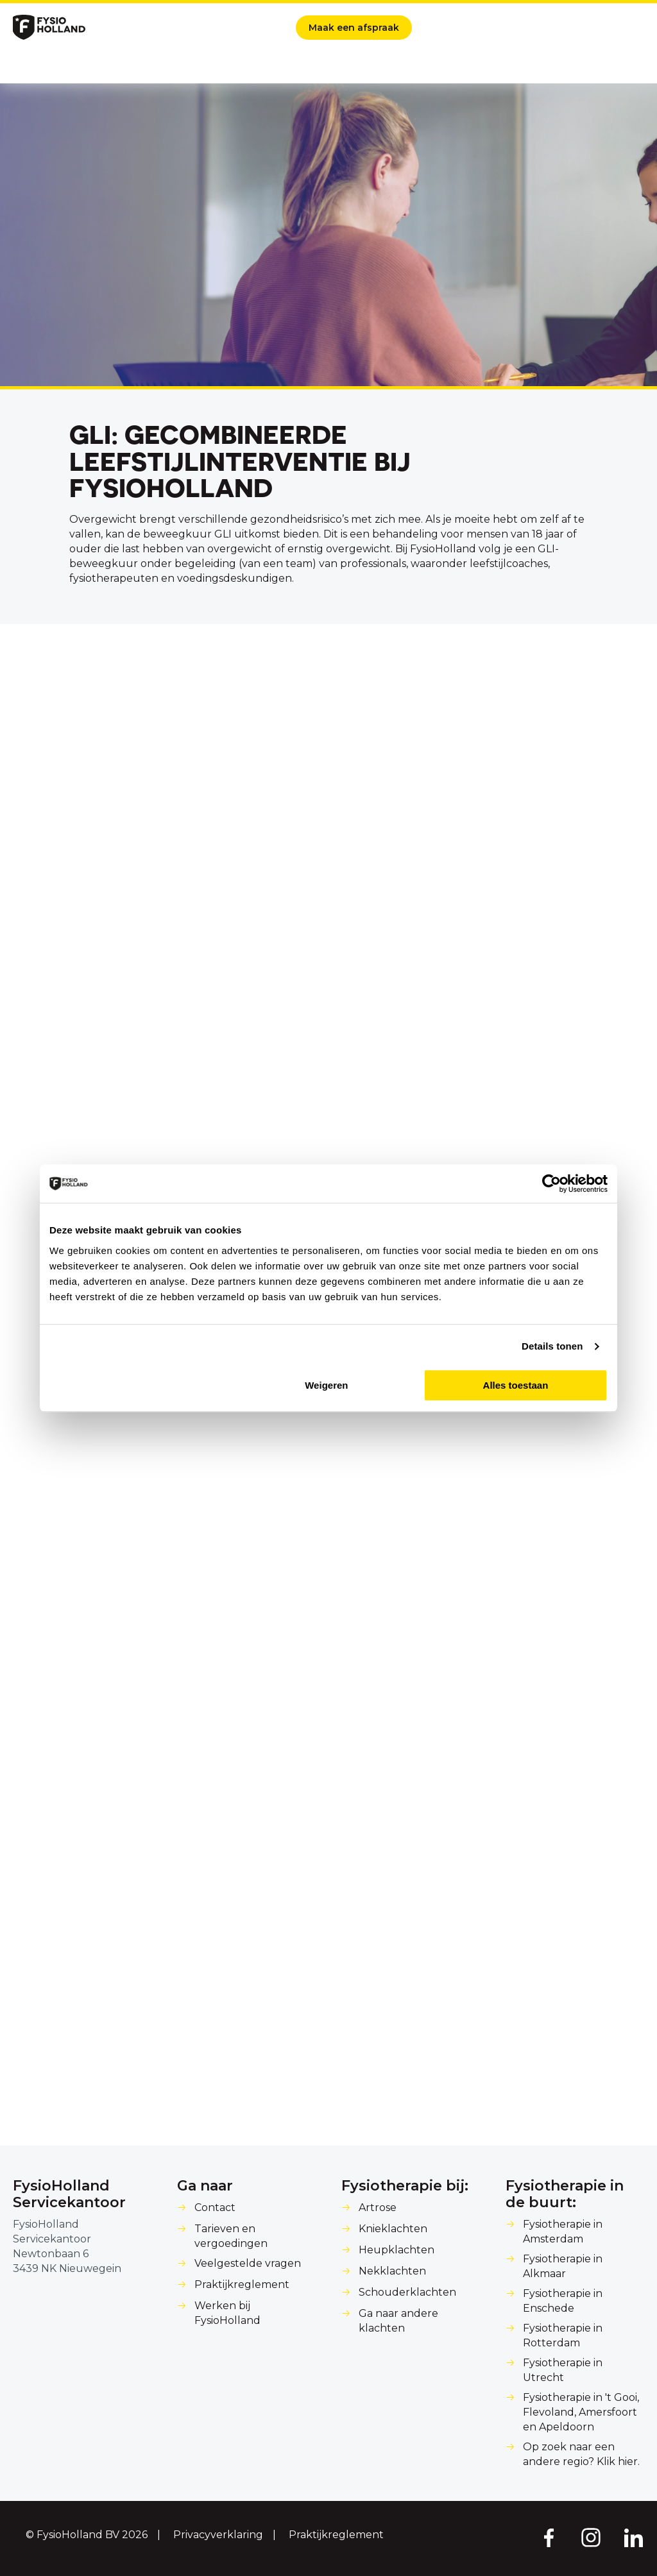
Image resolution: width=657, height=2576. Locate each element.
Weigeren (326, 1385)
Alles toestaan (516, 1385)
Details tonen (552, 1346)
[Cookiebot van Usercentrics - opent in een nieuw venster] (551, 1183)
